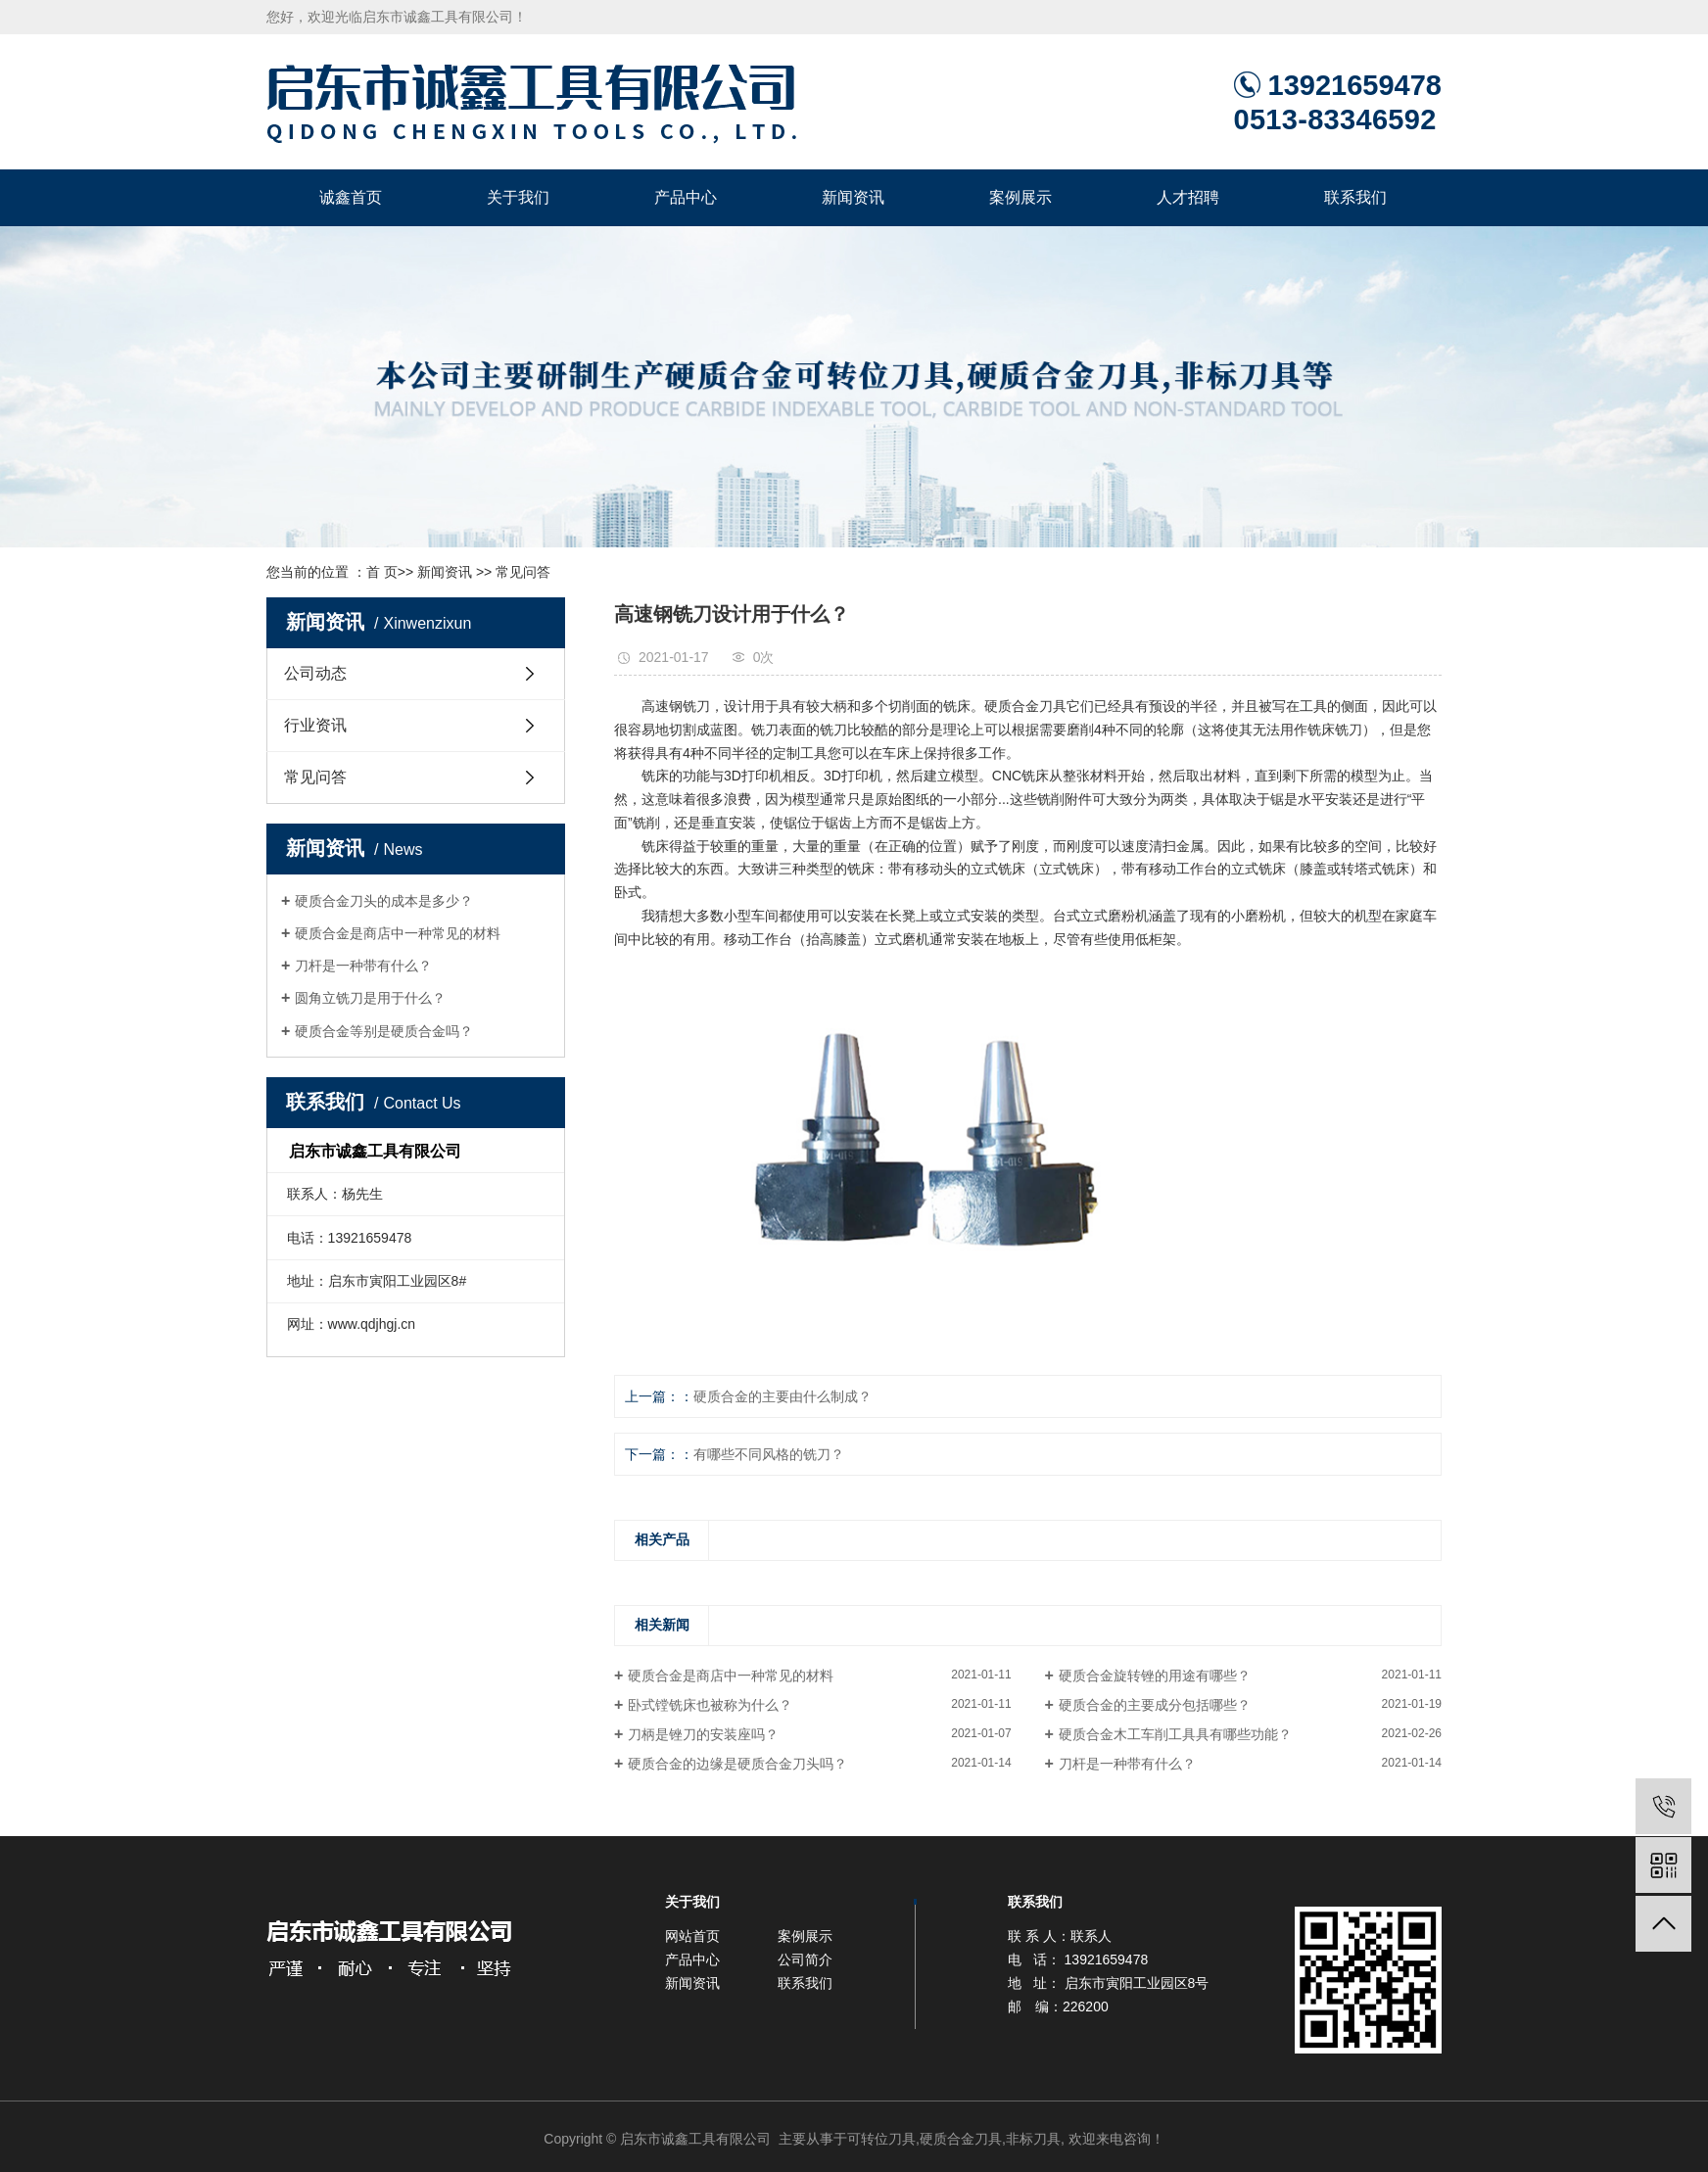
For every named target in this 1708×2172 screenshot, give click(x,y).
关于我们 (518, 197)
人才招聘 (1188, 197)
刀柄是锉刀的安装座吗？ (703, 1734)
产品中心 (685, 197)
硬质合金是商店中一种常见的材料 (397, 933)
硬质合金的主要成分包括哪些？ (1155, 1705)
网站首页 (692, 1936)
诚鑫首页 (350, 197)
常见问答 (523, 572)
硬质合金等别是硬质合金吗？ (384, 1031)
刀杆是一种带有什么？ (363, 965)
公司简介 (805, 1959)
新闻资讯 (853, 197)
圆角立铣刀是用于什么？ (370, 998)
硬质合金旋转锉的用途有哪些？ (1155, 1675)
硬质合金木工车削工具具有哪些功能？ (1175, 1734)
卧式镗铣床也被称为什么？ (710, 1705)
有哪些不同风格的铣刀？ (768, 1454)
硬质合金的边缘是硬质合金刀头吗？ (737, 1763)
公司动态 (315, 673)
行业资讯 (315, 725)
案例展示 (1020, 197)
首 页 (382, 572)
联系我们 (1355, 197)
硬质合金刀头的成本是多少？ (384, 901)
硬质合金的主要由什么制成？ (782, 1396)
